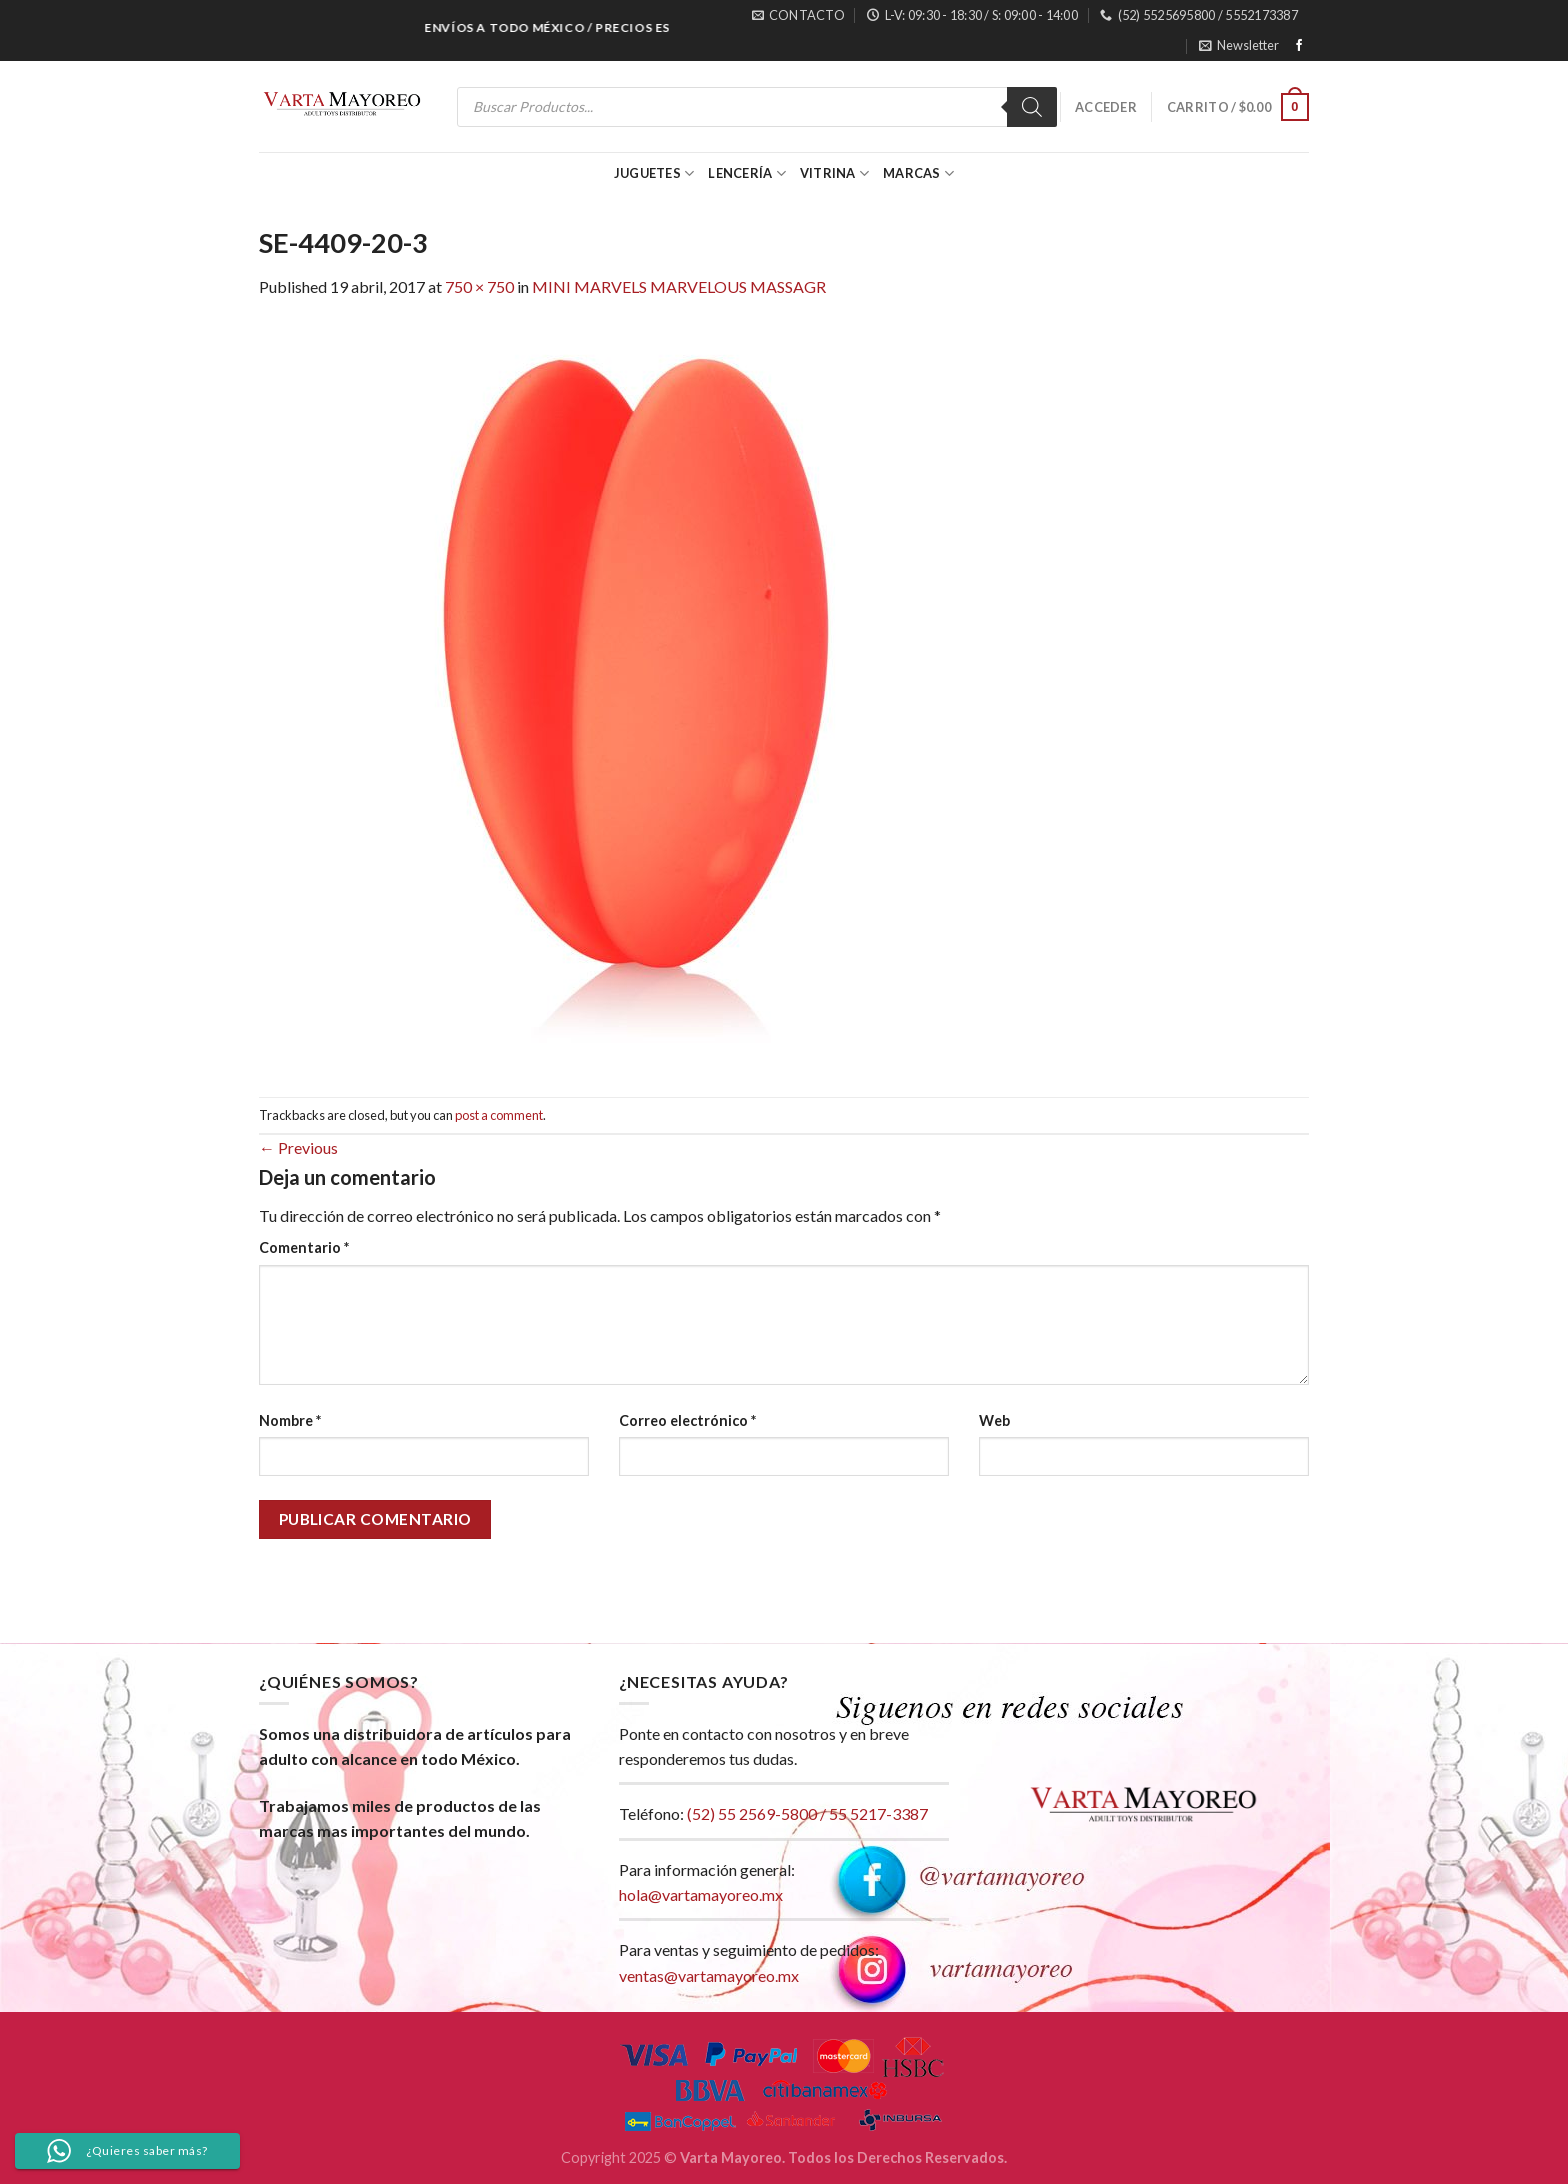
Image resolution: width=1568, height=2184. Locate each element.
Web (994, 1420)
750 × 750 (479, 286)
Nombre (290, 1420)
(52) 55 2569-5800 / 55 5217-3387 (807, 1813)
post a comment (499, 1115)
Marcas (918, 173)
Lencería (747, 173)
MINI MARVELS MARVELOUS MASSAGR (679, 286)
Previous (298, 1147)
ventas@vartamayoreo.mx (709, 1975)
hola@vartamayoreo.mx (701, 1894)
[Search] (1032, 107)
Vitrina (834, 173)
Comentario (304, 1247)
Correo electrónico (687, 1420)
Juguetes (654, 173)
